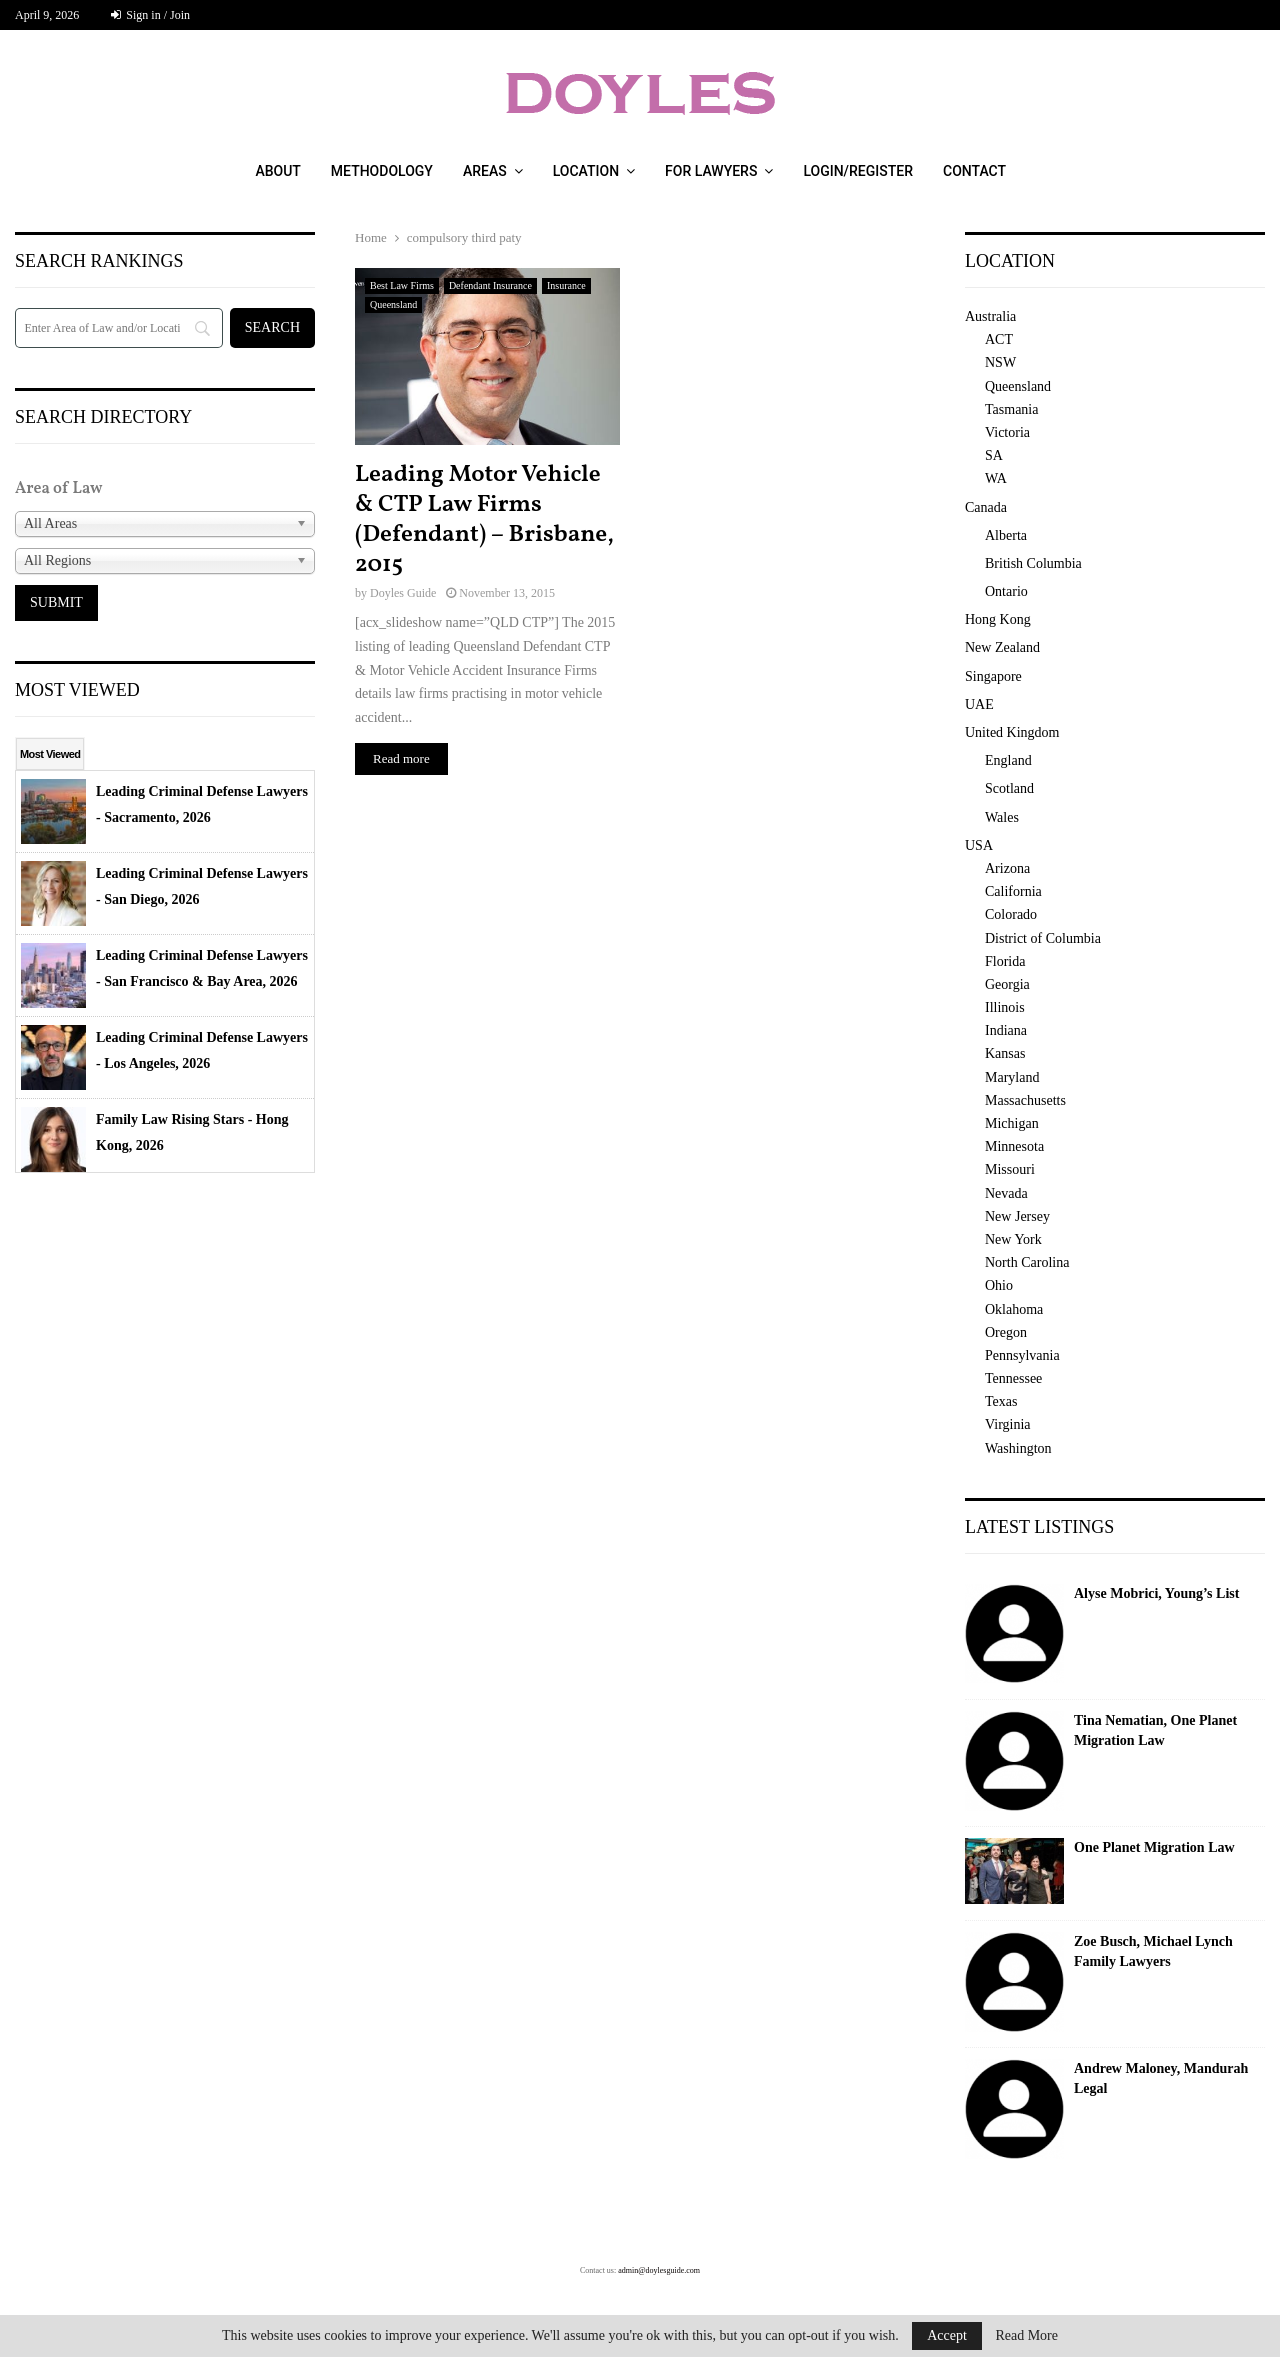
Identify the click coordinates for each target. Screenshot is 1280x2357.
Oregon (1006, 1332)
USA (979, 845)
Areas (485, 171)
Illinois (1005, 1007)
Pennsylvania (1022, 1355)
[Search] (119, 328)
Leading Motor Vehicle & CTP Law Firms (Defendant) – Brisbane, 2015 (484, 520)
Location (586, 171)
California (1013, 891)
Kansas (1005, 1053)
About (277, 171)
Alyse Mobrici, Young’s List (1156, 1593)
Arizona (1007, 868)
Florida (1005, 961)
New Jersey (1017, 1216)
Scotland (1009, 788)
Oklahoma (1014, 1309)
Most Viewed (50, 754)
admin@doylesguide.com (659, 2270)
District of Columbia (1043, 938)
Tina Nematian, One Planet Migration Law (1155, 1730)
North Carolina (1027, 1262)
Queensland (393, 304)
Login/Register (858, 171)
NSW (1000, 362)
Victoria (1007, 432)
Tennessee (1013, 1378)
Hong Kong (998, 619)
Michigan (1012, 1123)
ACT (999, 339)
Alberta (1006, 535)
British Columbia (1033, 563)
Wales (1002, 817)
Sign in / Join (150, 15)
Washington (1018, 1448)
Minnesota (1014, 1146)
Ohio (999, 1285)
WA (996, 478)
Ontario (1006, 591)
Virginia (1008, 1424)
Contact (974, 171)
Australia (990, 316)
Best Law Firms (402, 285)
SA (994, 455)
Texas (1001, 1401)
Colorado (1011, 914)
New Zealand (1002, 647)
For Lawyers (711, 171)
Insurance (566, 285)
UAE (979, 704)
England (1008, 760)
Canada (986, 507)
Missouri (1010, 1169)
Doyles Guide (403, 593)
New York (1013, 1239)
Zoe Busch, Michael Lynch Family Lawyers (1153, 1951)
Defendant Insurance (490, 285)
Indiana (1006, 1030)
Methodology (382, 171)
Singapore (993, 676)
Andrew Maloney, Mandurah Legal (1161, 2078)
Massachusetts (1025, 1100)
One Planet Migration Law (1154, 1847)
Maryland (1012, 1077)
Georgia (1007, 984)
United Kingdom (1012, 732)
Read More (1026, 2336)
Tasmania (1011, 409)
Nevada (1006, 1193)
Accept (947, 2335)
